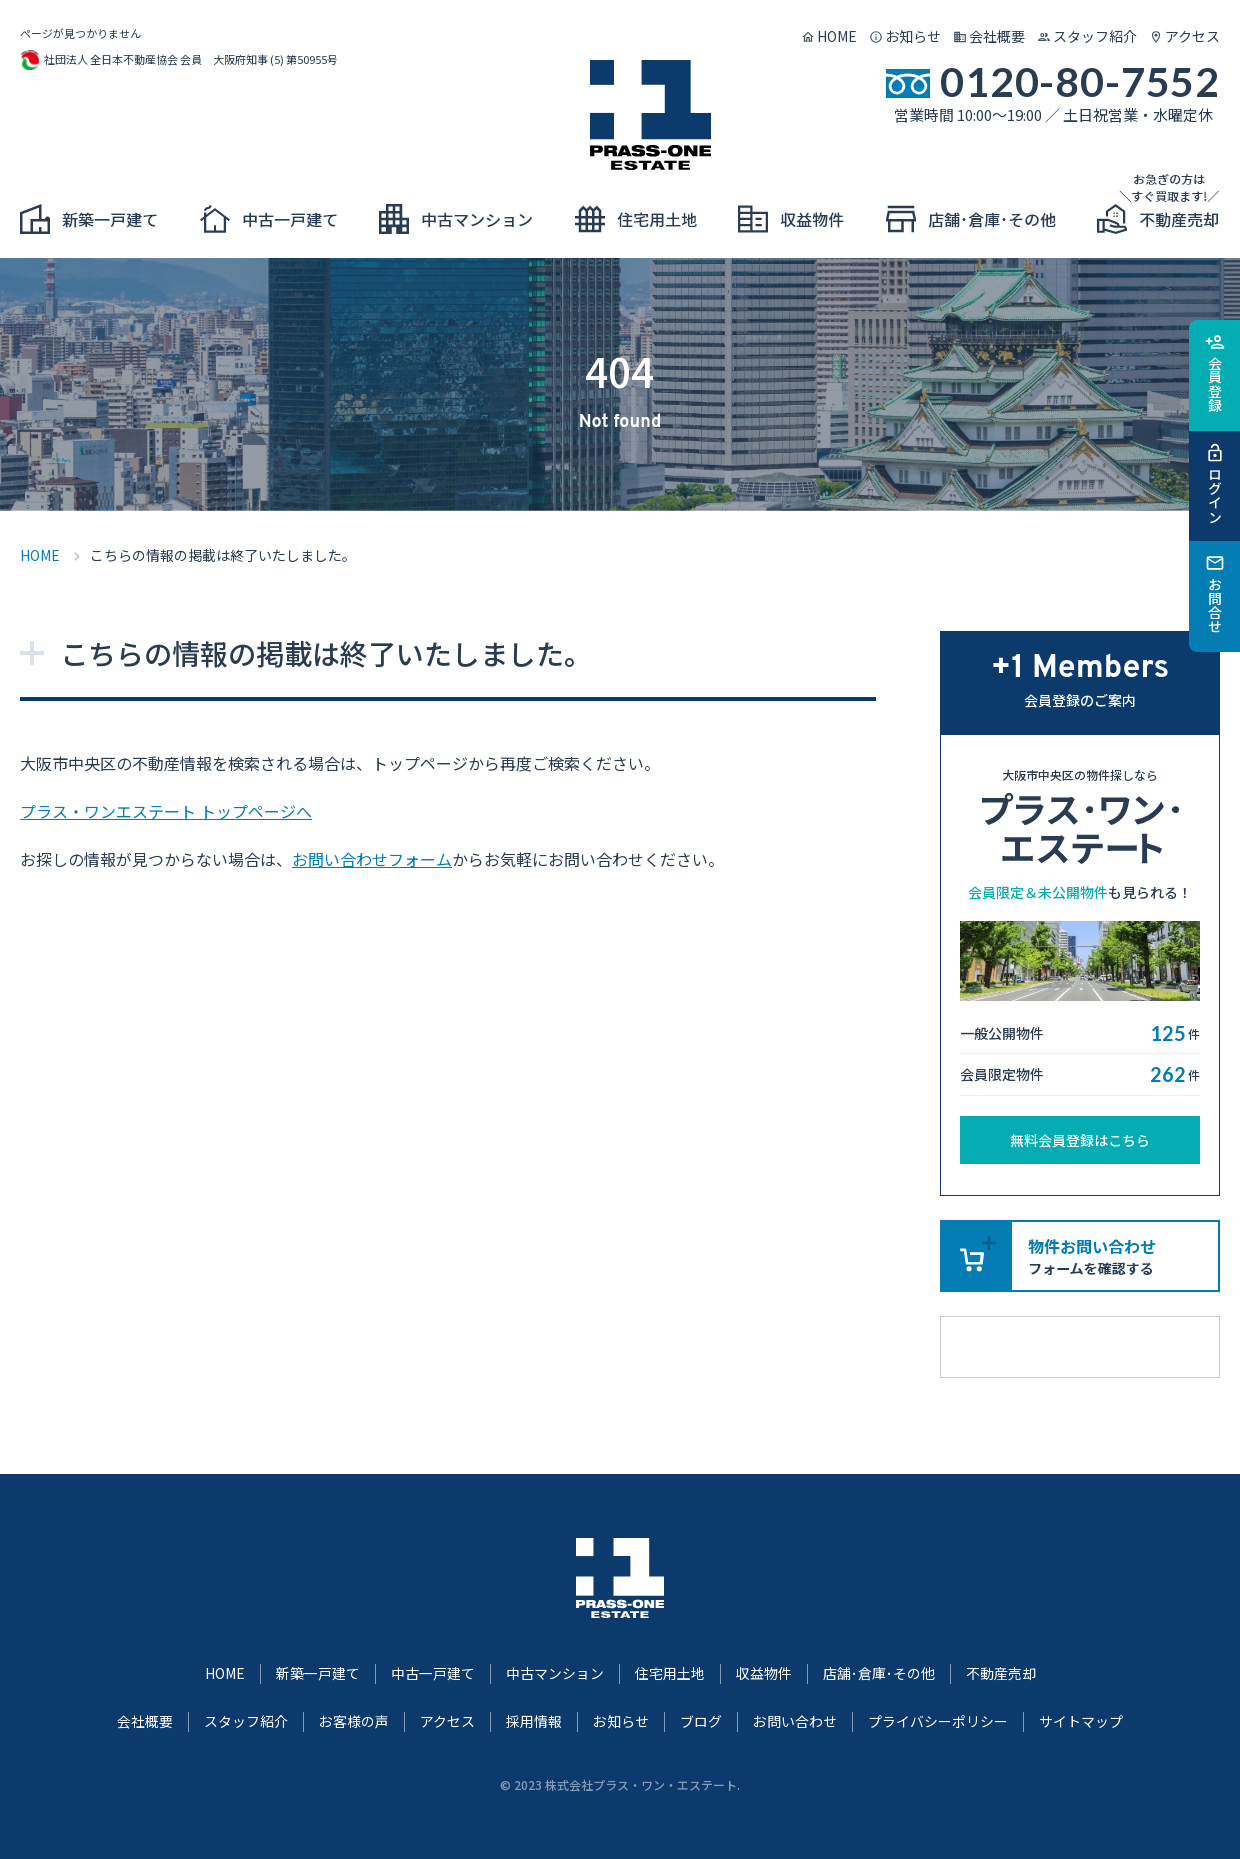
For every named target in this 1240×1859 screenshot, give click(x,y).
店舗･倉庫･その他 (879, 1673)
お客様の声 (354, 1721)
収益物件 (764, 1673)
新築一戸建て (318, 1673)
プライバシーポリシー (938, 1721)
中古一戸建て (433, 1673)
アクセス (1192, 36)
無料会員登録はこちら (1080, 1140)
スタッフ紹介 (1095, 36)
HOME (837, 36)
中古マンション (555, 1673)
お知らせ (913, 36)
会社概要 (997, 36)
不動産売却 (1001, 1673)
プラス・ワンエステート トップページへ (166, 811)
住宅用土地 (670, 1673)
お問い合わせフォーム (372, 859)
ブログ (701, 1721)
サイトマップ (1081, 1721)
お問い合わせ (795, 1721)
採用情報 (534, 1721)
